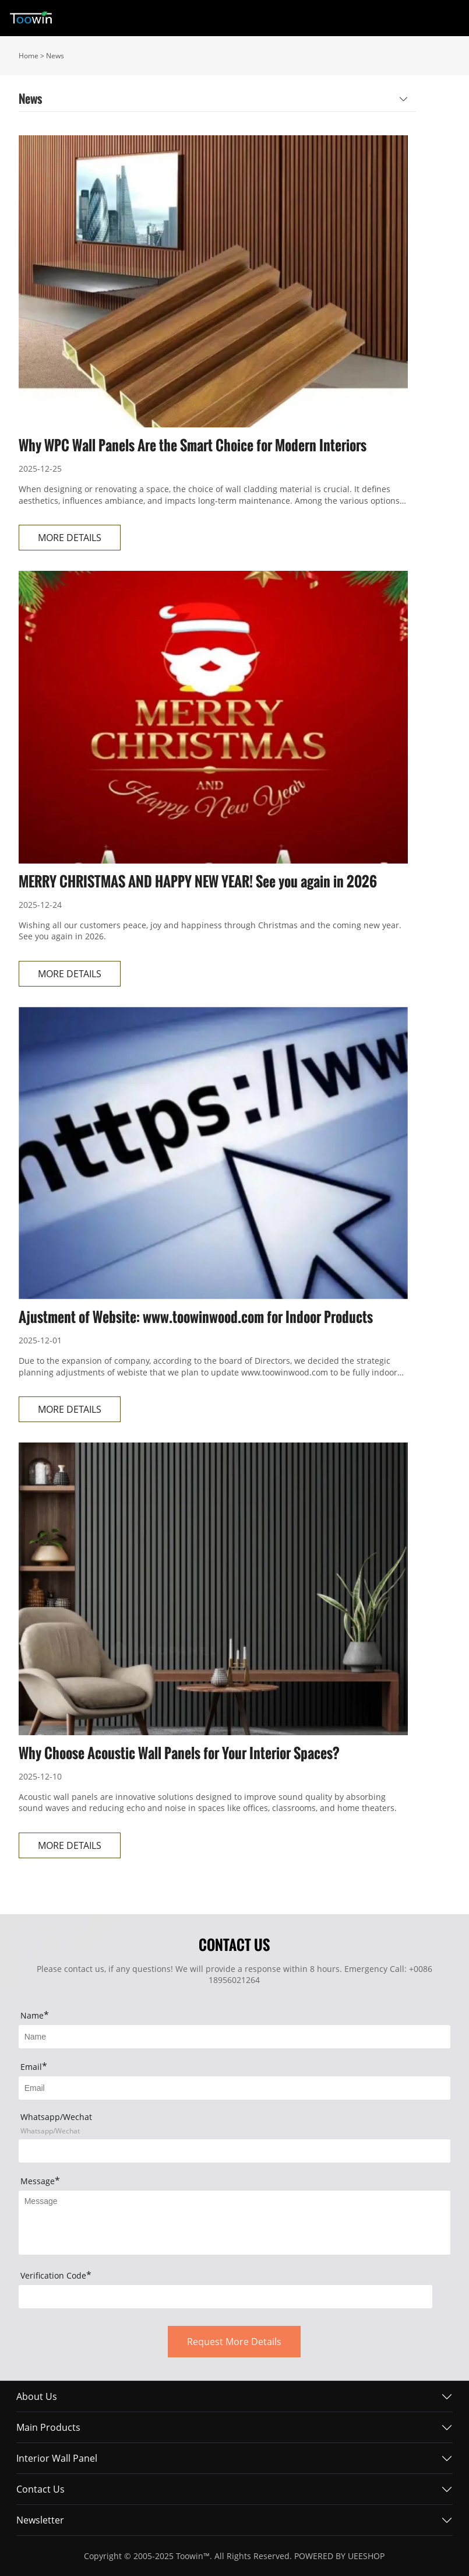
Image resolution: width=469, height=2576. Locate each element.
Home (28, 56)
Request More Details (234, 2341)
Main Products (48, 2427)
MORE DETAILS (69, 537)
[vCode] (226, 2296)
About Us (36, 2396)
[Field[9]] (235, 2088)
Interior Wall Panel (56, 2458)
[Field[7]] (235, 2036)
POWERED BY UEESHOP (339, 2555)
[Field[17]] (235, 2151)
